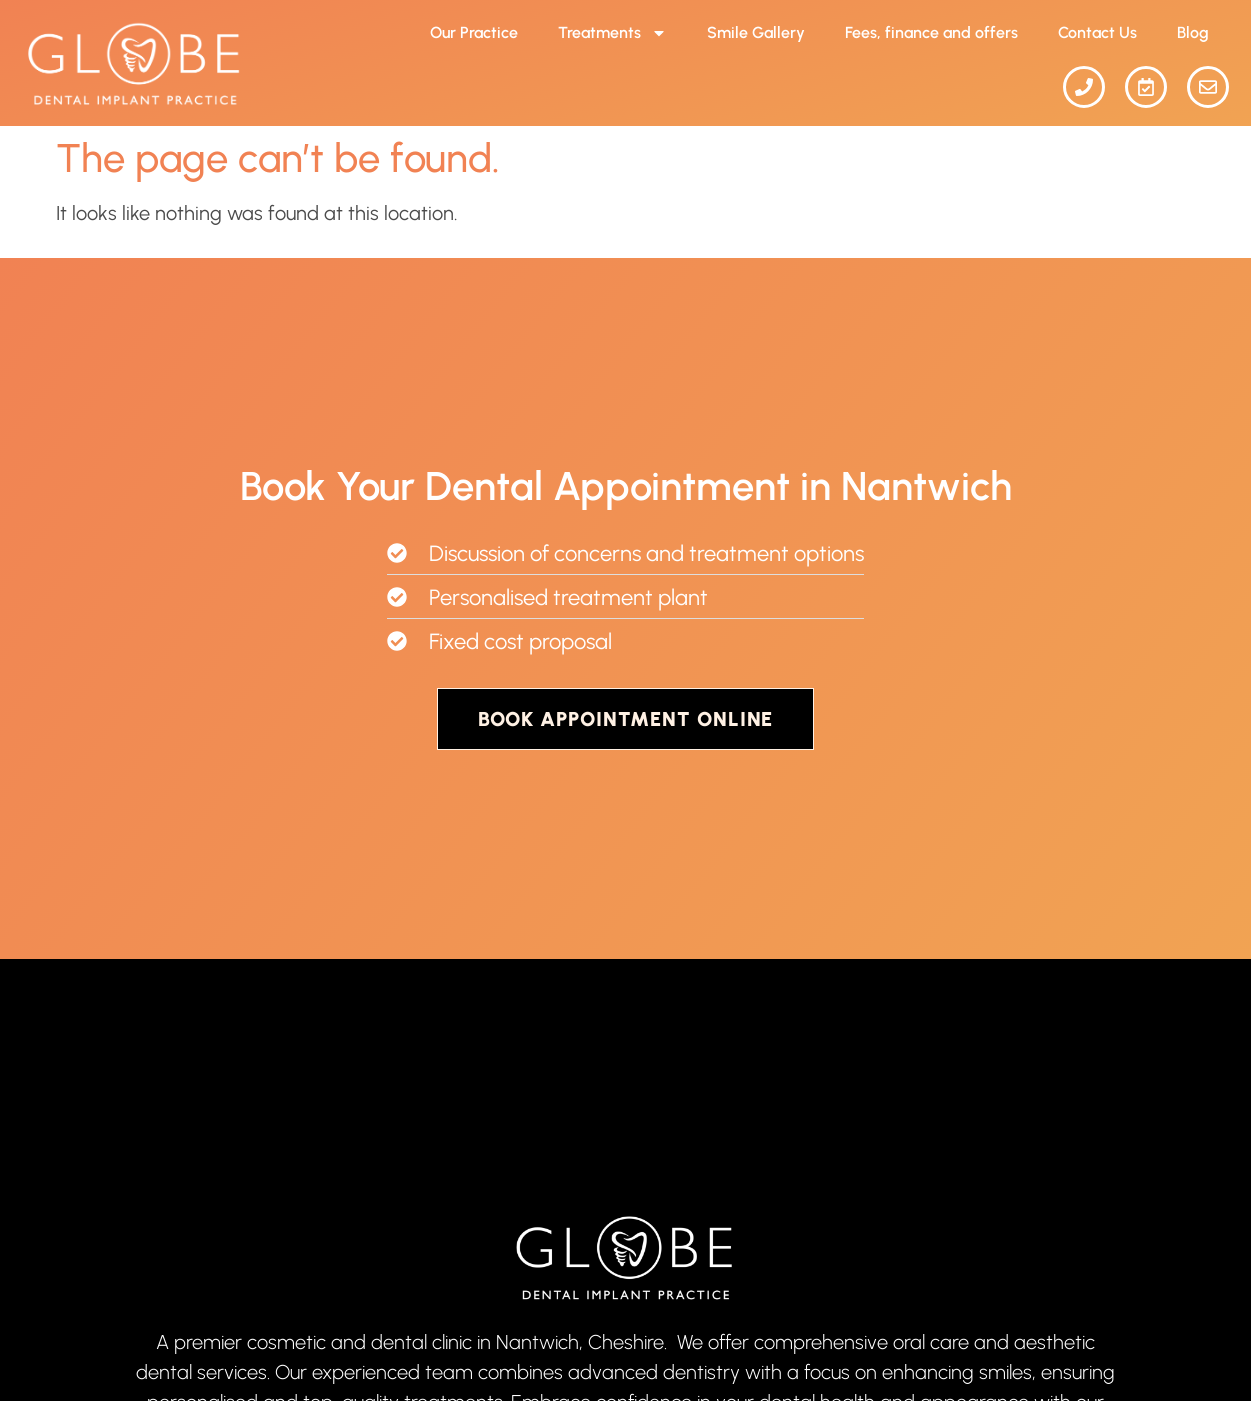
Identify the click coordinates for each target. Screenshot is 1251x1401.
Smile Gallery (756, 32)
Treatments (612, 33)
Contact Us (1097, 32)
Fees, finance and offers (931, 32)
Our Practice (474, 32)
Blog (1193, 32)
